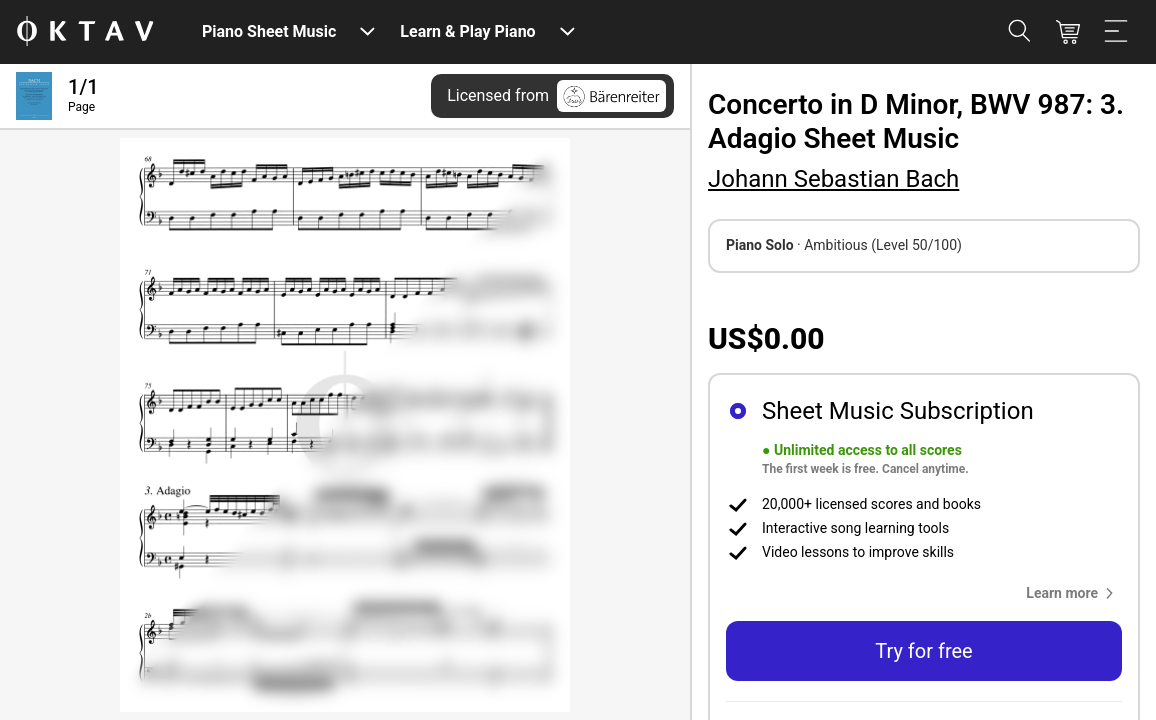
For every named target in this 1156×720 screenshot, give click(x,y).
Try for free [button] (923, 651)
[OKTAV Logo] (85, 32)
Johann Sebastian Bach (833, 179)
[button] (1074, 593)
